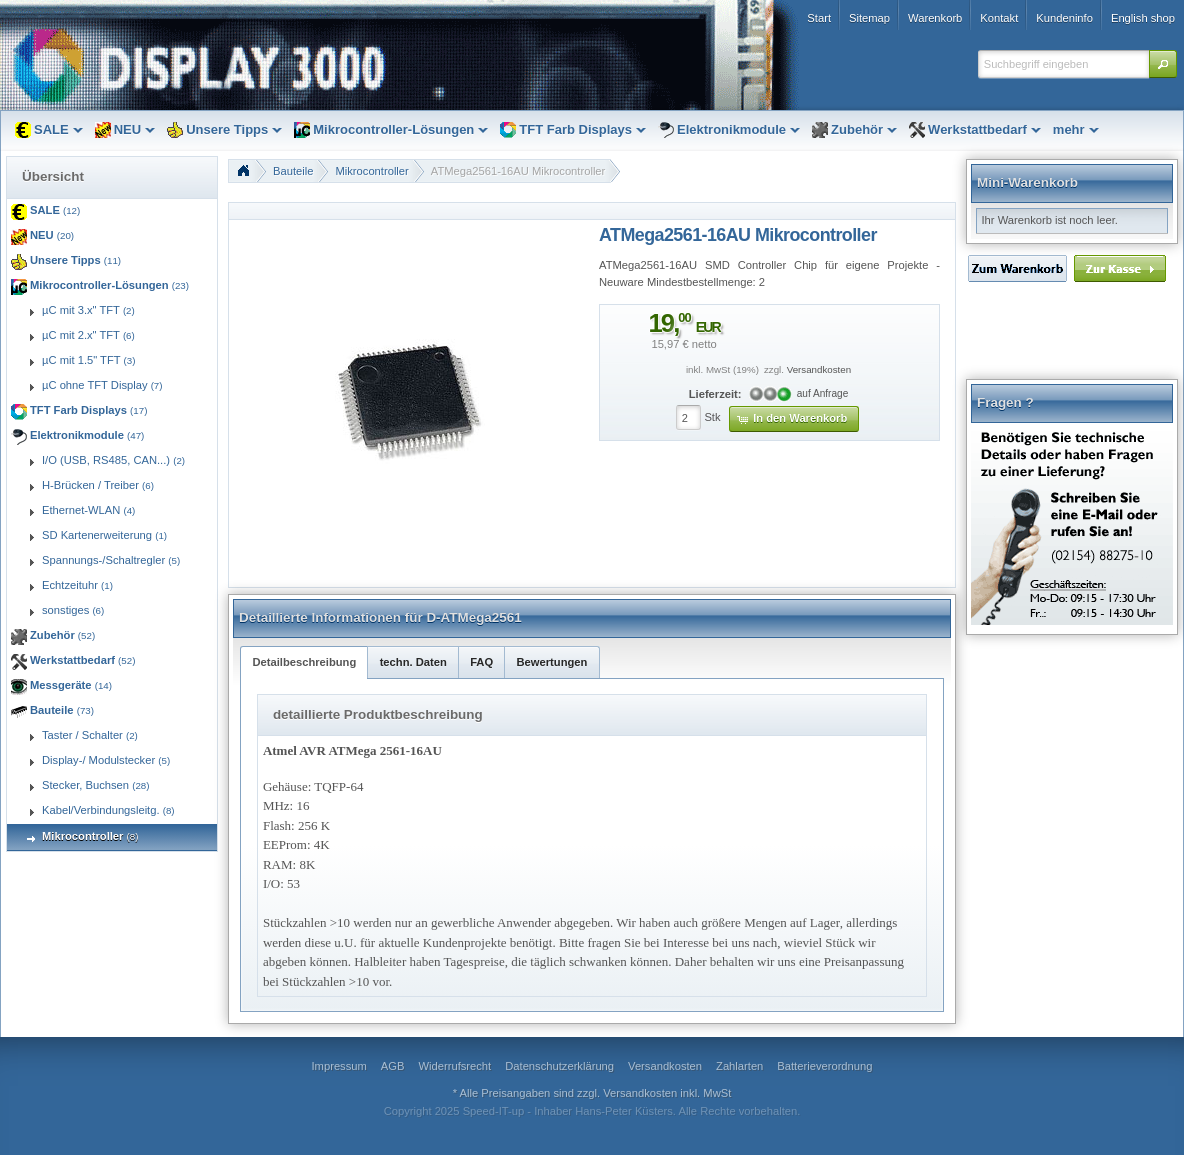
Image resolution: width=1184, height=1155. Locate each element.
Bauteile (293, 171)
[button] (1163, 64)
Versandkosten (819, 369)
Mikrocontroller (371, 171)
